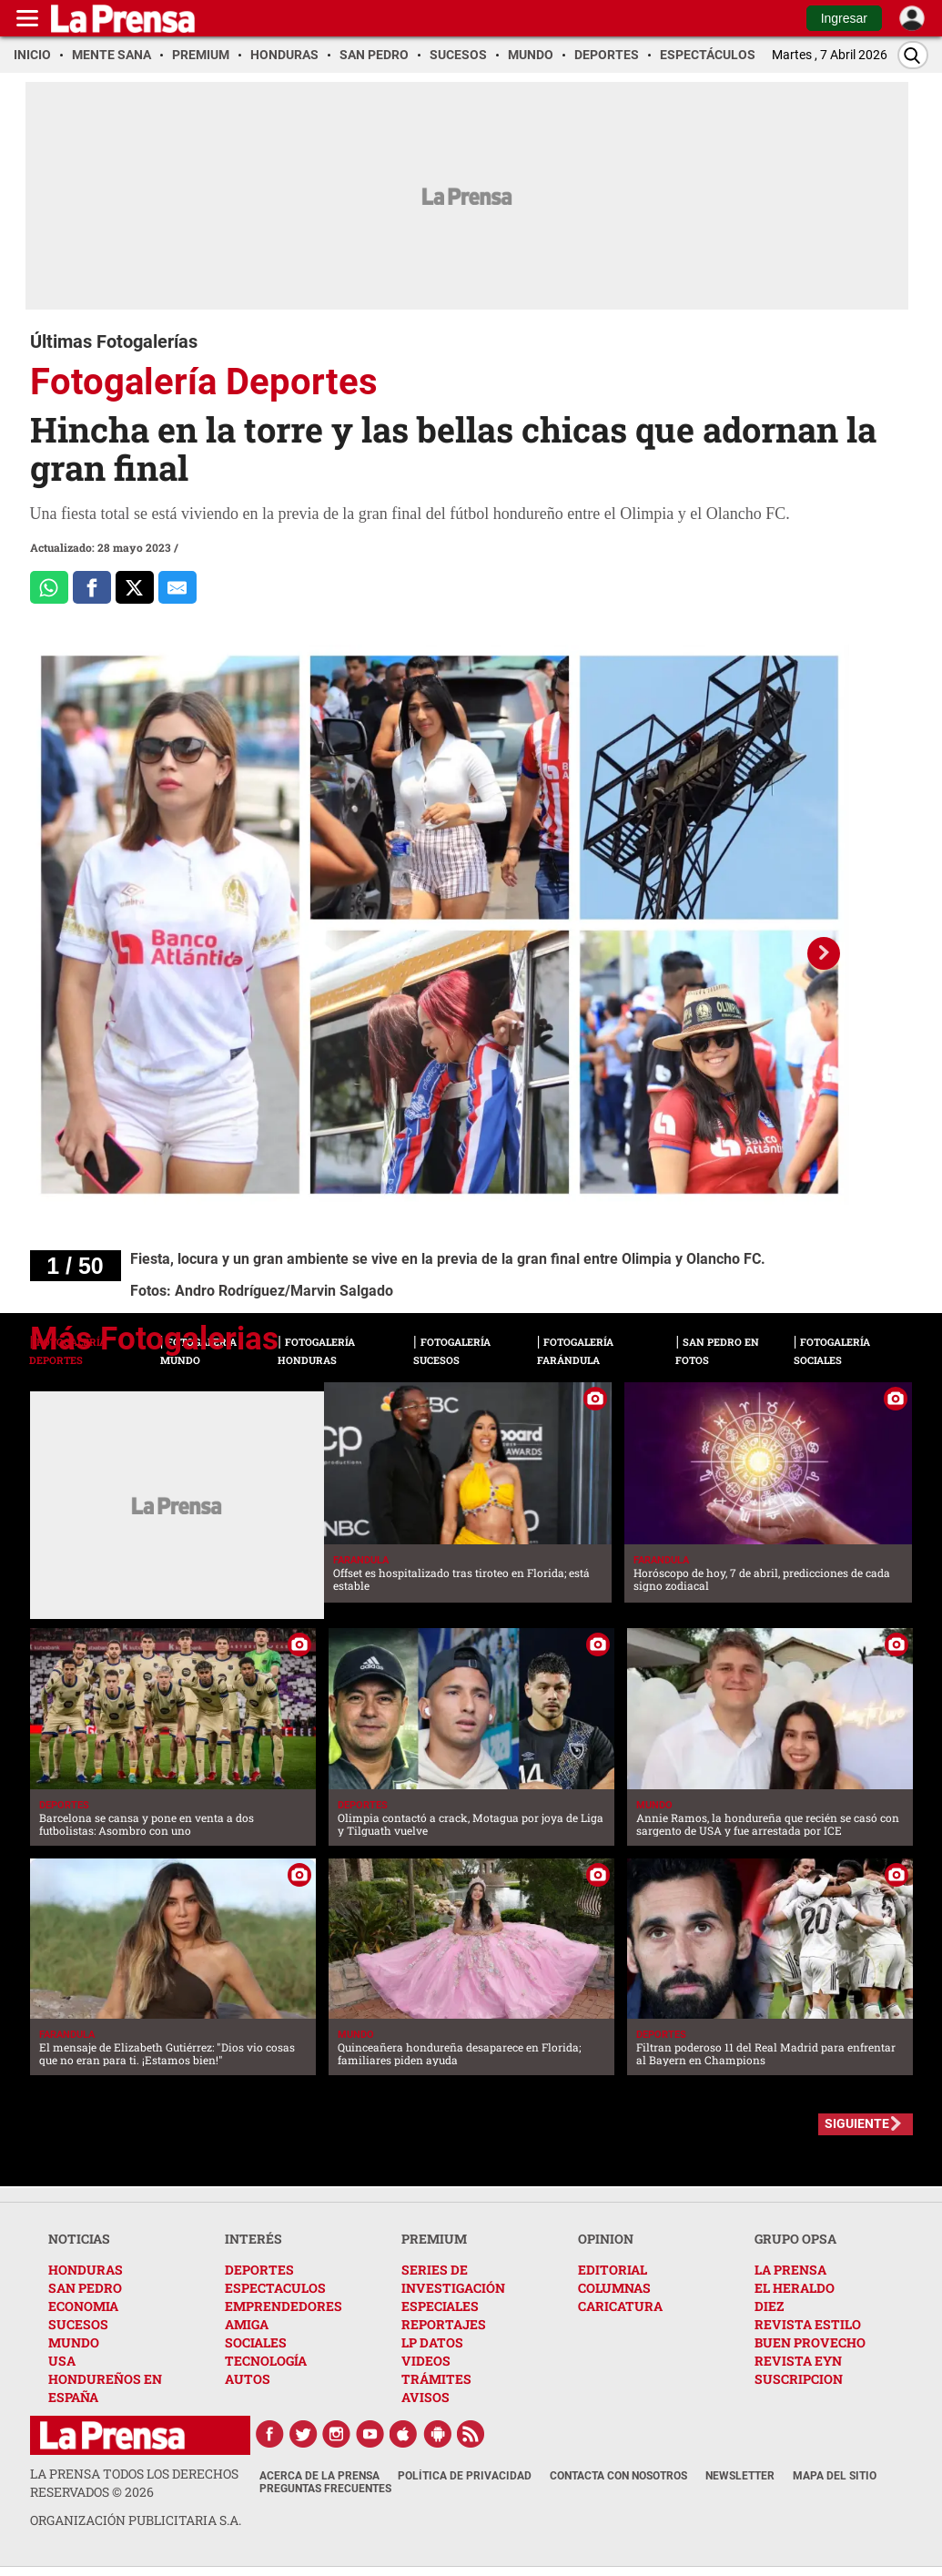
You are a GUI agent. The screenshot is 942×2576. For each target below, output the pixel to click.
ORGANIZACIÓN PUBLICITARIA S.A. (135, 2520)
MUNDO (73, 2342)
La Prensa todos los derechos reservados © (134, 2482)
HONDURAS (85, 2269)
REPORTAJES (443, 2324)
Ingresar (844, 18)
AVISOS (425, 2397)
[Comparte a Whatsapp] (49, 587)
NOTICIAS (79, 2238)
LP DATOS (432, 2342)
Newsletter (740, 2475)
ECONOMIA (83, 2306)
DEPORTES (259, 2269)
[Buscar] (912, 55)
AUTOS (247, 2379)
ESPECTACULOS (275, 2287)
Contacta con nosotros (618, 2475)
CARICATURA (620, 2306)
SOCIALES (256, 2342)
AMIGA (246, 2324)
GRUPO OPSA (795, 2238)
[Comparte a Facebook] (92, 587)
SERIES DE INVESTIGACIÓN (453, 2278)
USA (62, 2360)
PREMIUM (434, 2238)
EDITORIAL (612, 2269)
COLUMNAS (614, 2287)
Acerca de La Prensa (319, 2475)
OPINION (605, 2238)
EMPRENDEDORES (283, 2306)
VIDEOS (426, 2360)
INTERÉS (253, 2238)
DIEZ (769, 2306)
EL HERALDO (795, 2287)
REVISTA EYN (798, 2360)
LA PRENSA (790, 2269)
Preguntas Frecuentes (325, 2488)
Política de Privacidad (465, 2475)
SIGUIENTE (857, 2123)
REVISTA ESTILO (808, 2324)
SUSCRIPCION (799, 2379)
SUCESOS (78, 2324)
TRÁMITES (436, 2379)
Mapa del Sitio (834, 2475)
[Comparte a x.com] (135, 587)
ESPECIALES (440, 2306)
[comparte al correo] (177, 587)
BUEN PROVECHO (810, 2342)
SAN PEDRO (85, 2287)
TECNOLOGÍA (266, 2360)
